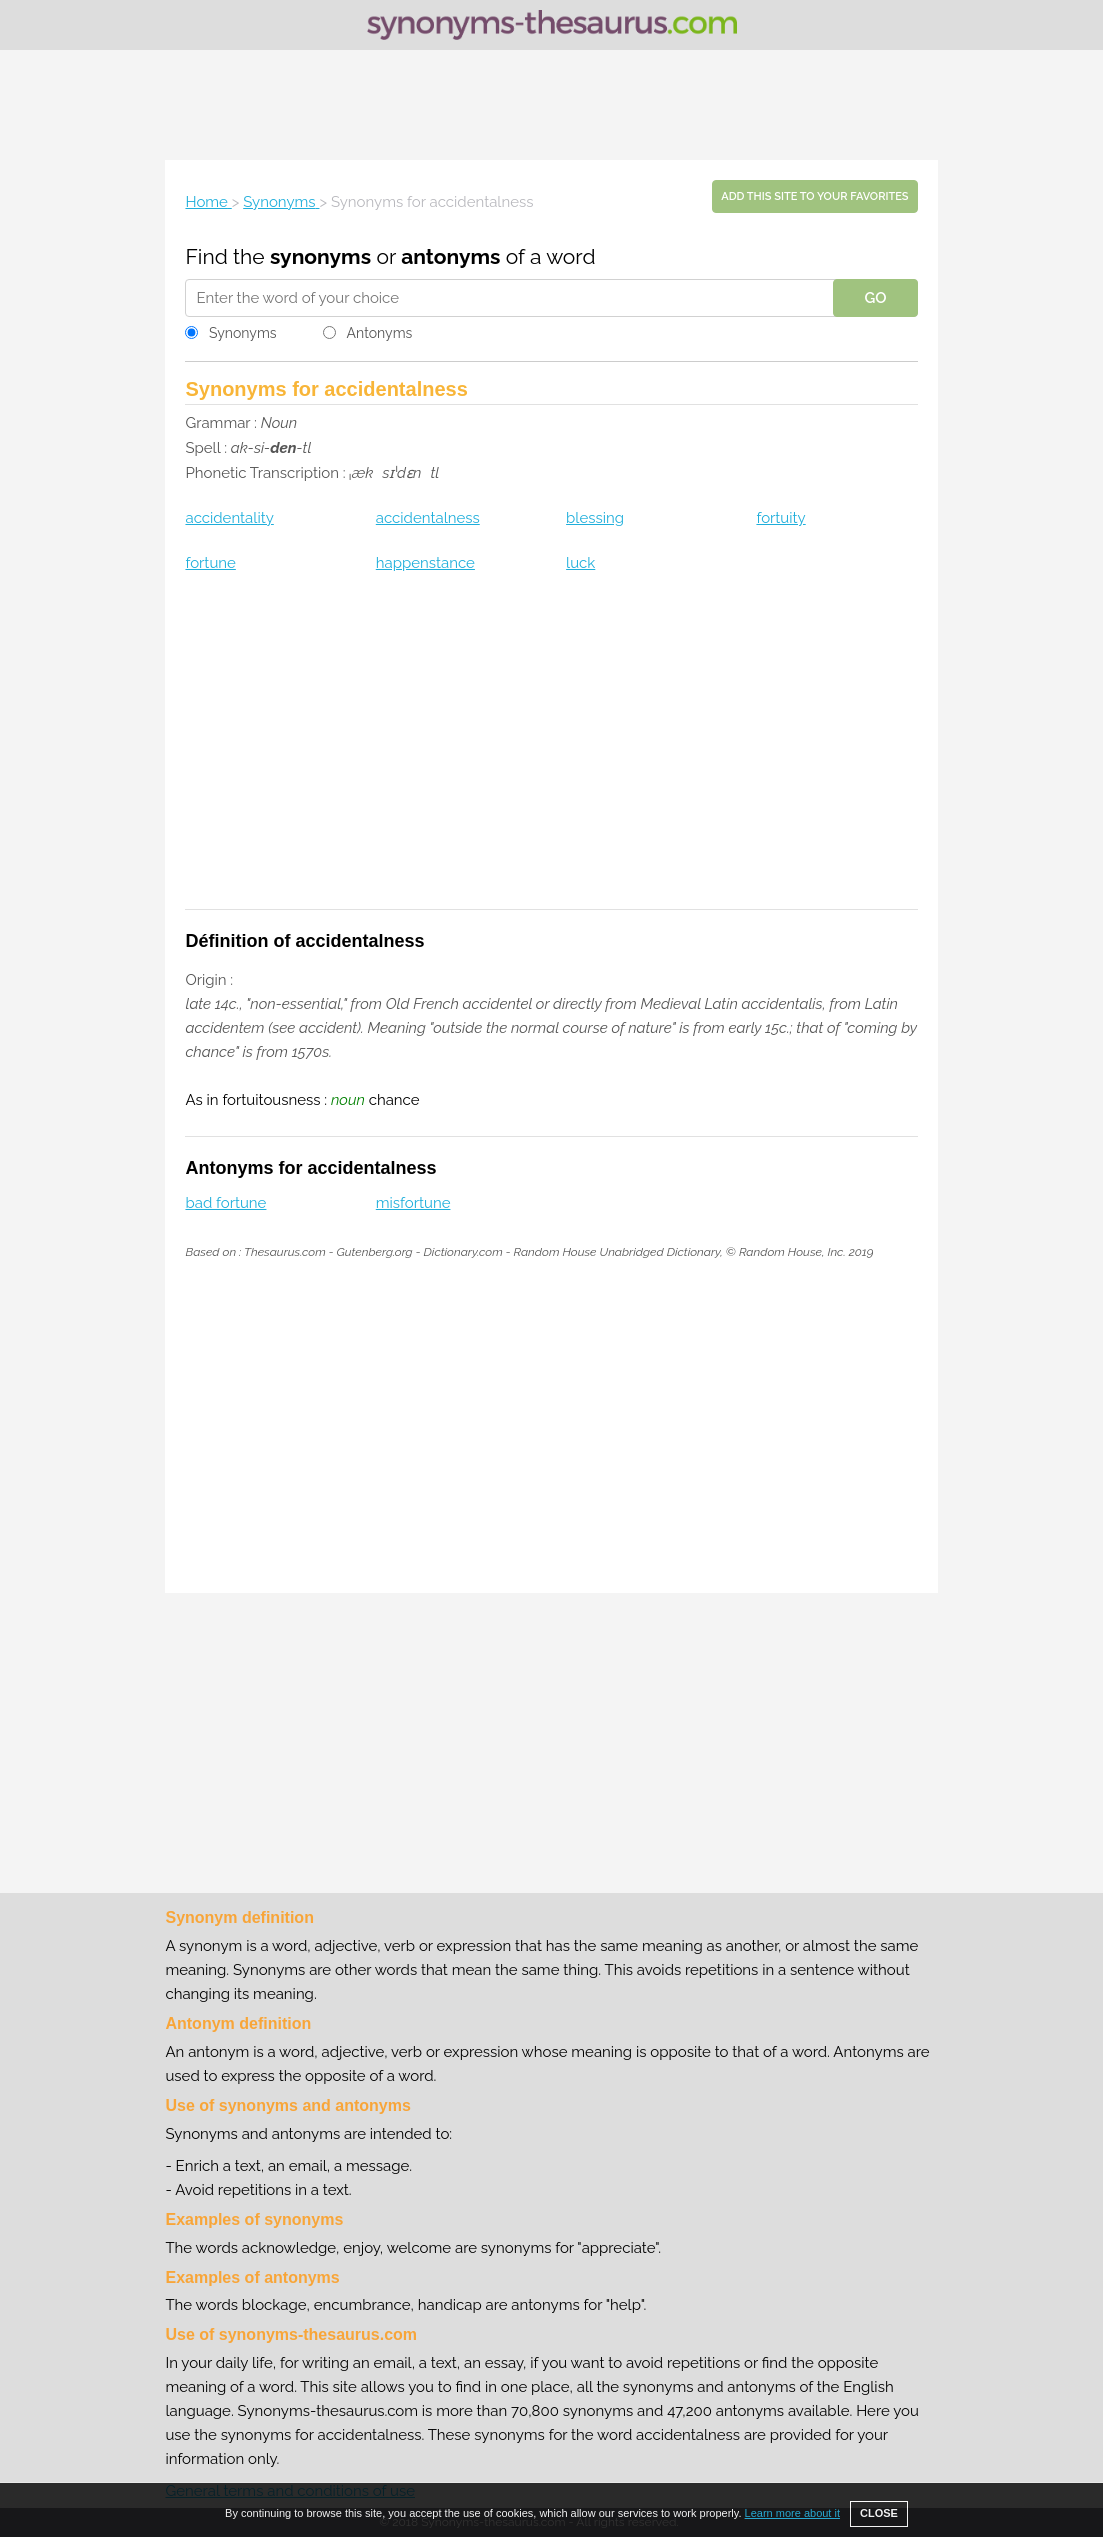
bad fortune (225, 1203)
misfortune (413, 1203)
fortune (210, 563)
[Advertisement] (552, 105)
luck (580, 563)
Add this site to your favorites (814, 196)
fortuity (780, 518)
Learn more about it (792, 2513)
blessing (595, 518)
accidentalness (428, 518)
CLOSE (879, 2513)
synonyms (320, 256)
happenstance (425, 563)
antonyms (450, 256)
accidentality (229, 518)
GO (875, 298)
